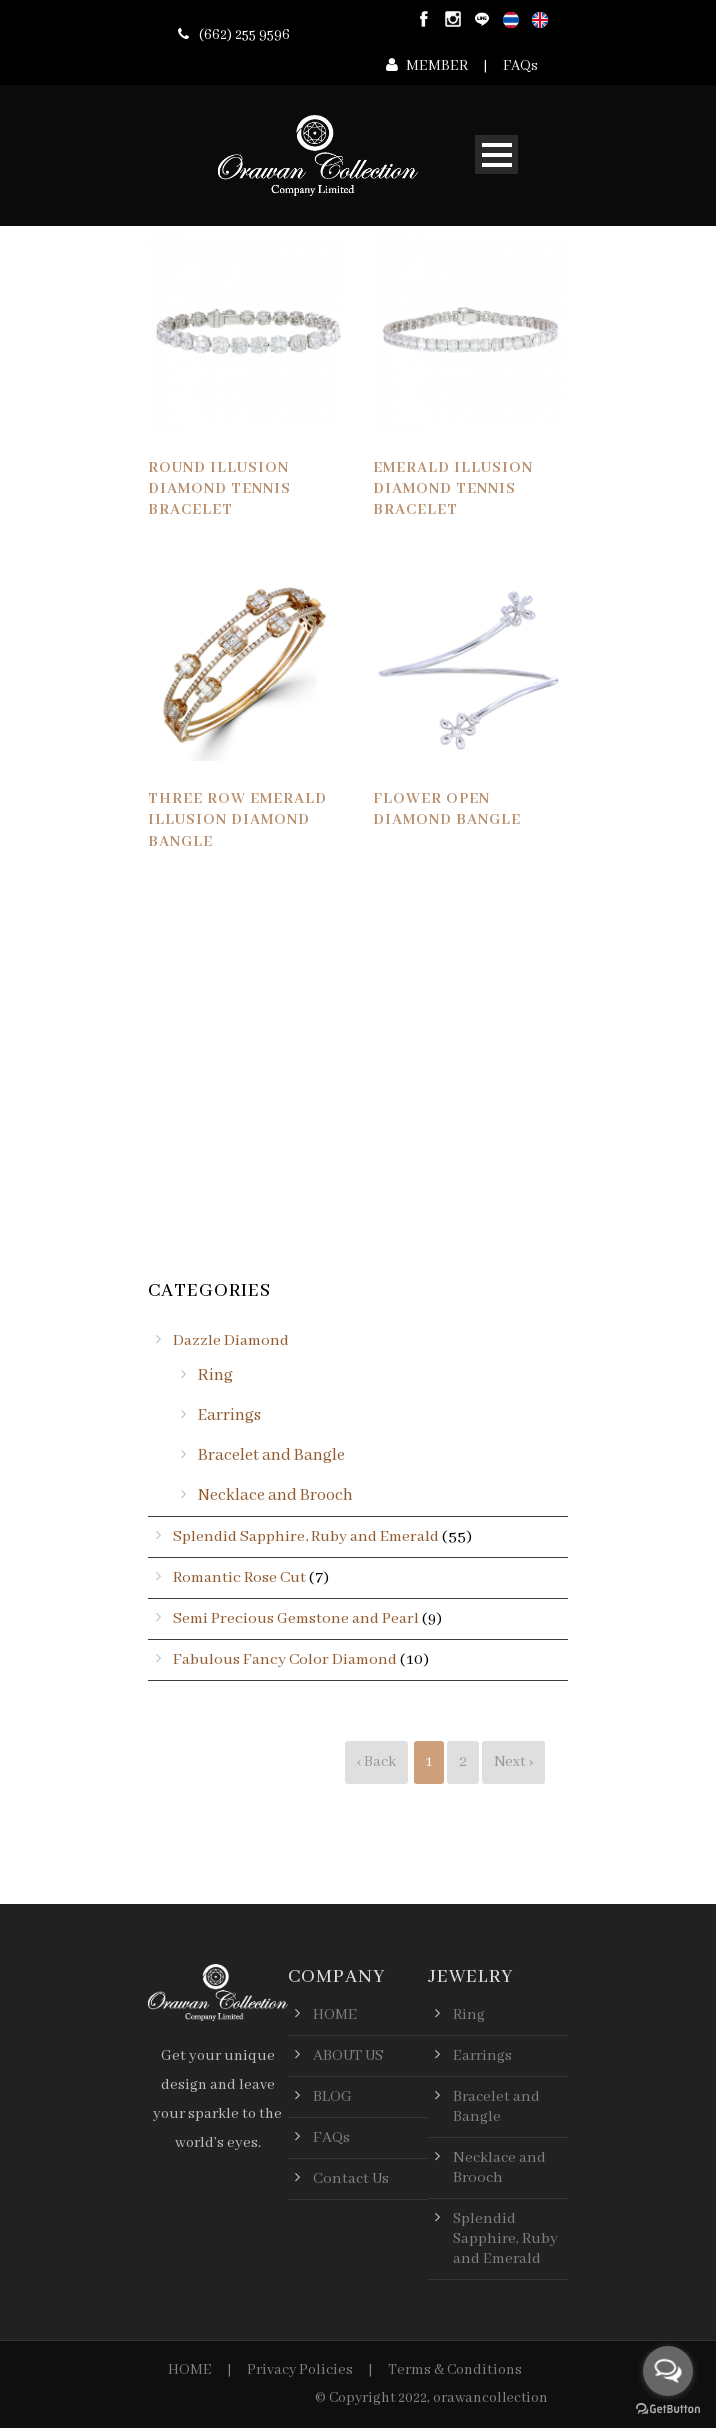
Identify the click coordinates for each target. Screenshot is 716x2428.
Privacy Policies (300, 2370)
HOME (190, 2370)
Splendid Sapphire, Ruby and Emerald (306, 1537)
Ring (215, 1375)
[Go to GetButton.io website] (668, 2408)
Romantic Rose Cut (239, 1578)
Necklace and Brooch (275, 1495)
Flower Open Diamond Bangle (447, 809)
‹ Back (376, 1761)
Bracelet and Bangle (271, 1455)
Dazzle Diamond (231, 1341)
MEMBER (437, 66)
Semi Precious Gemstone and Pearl (296, 1619)
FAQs (520, 66)
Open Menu (496, 154)
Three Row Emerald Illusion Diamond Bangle (237, 820)
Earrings (229, 1415)
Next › (513, 1761)
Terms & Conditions (455, 2370)
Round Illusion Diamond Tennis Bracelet (219, 489)
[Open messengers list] (668, 2371)
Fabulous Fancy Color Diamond (285, 1660)
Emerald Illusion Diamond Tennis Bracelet (453, 489)
